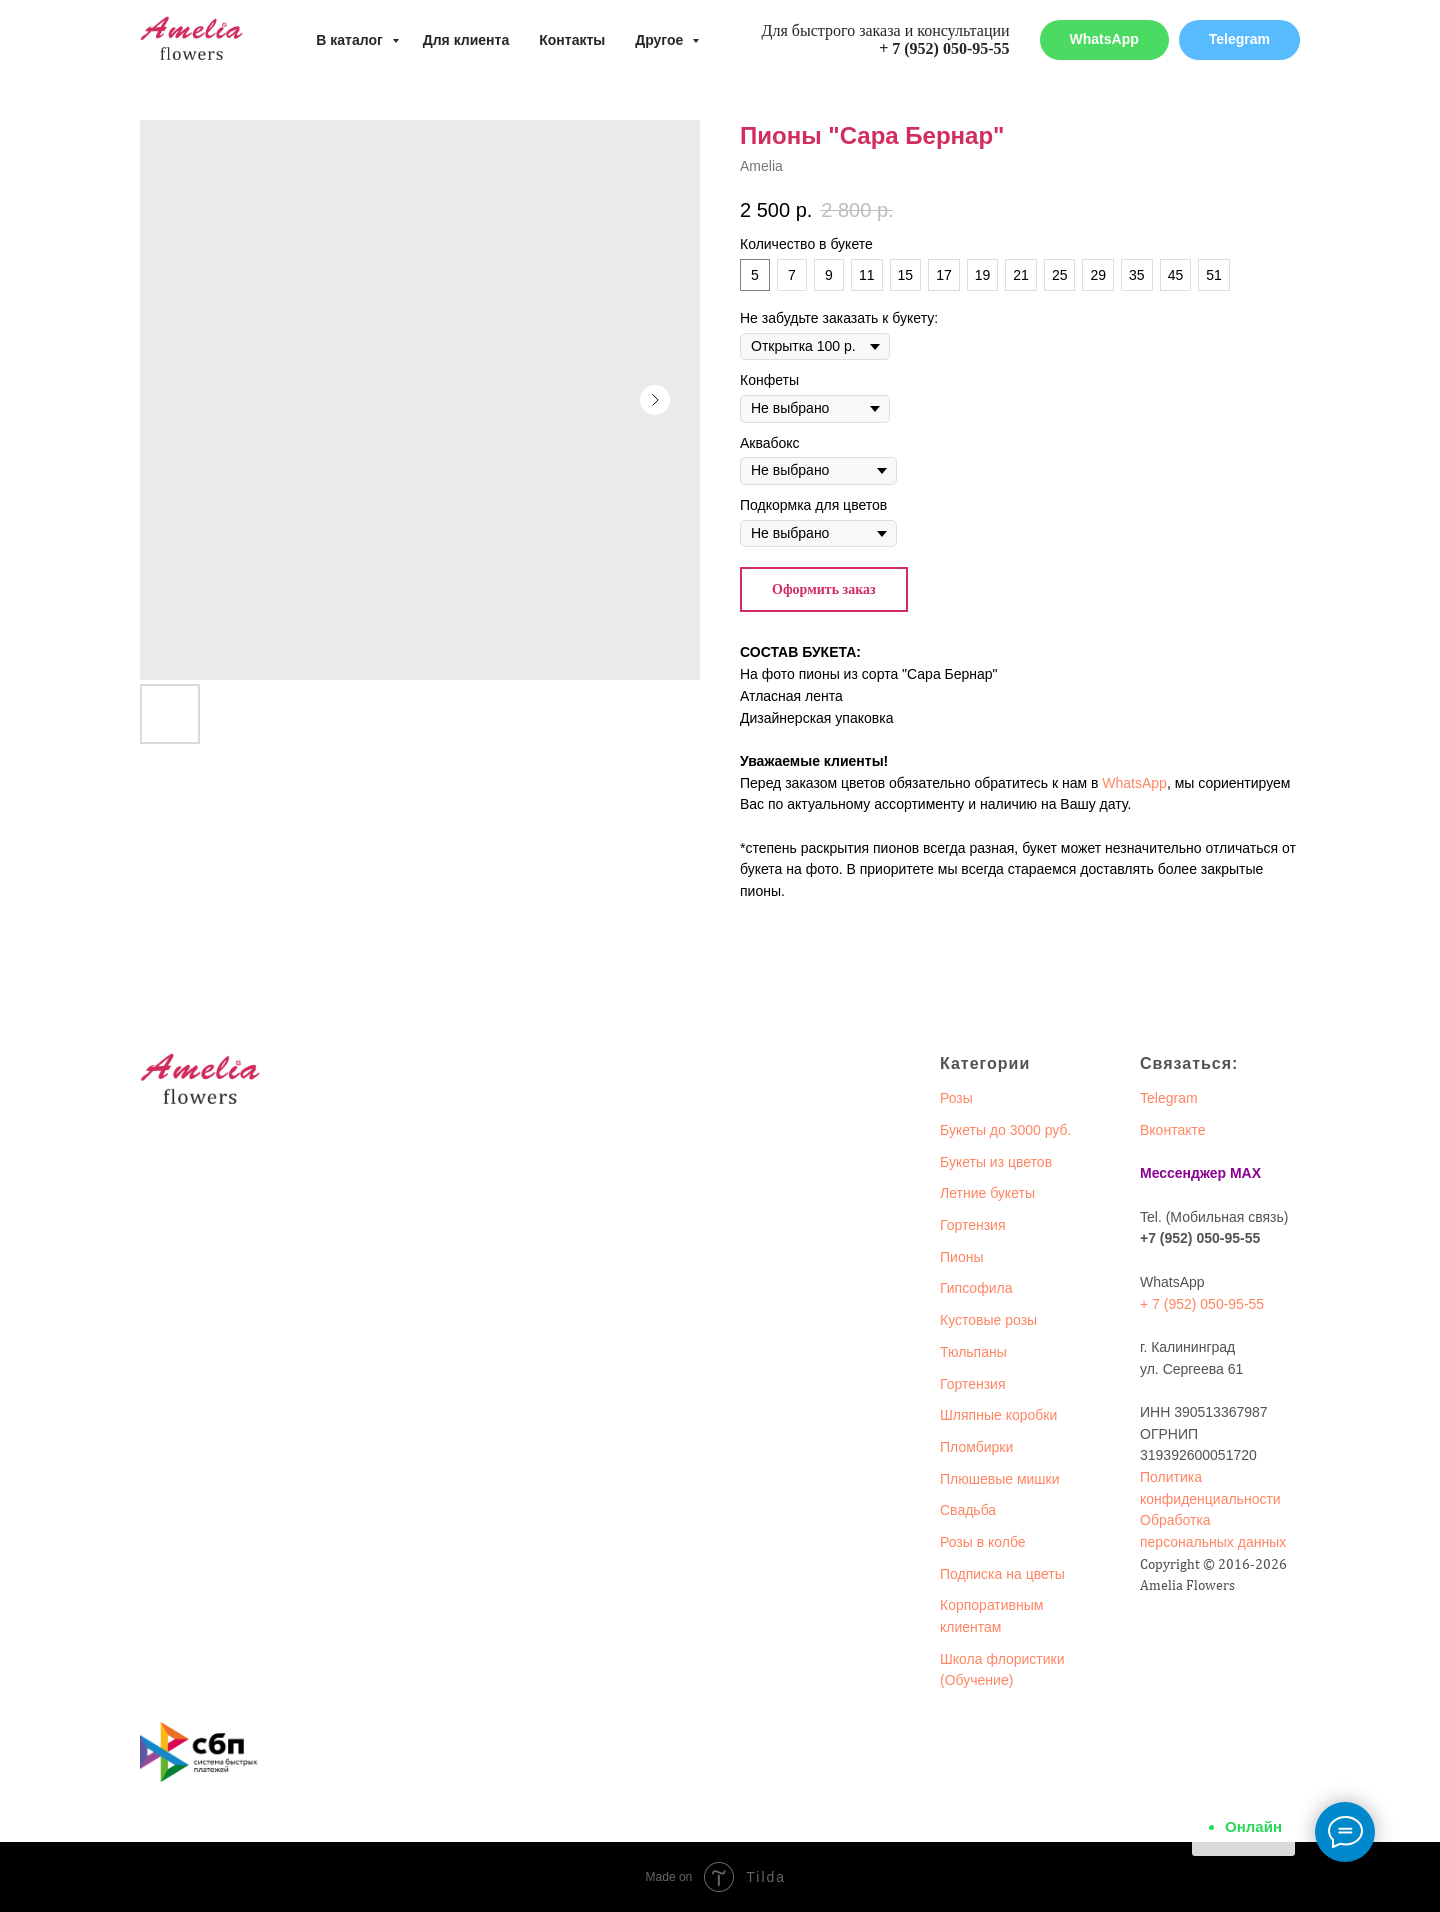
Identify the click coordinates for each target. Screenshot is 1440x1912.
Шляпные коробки (998, 1415)
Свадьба (968, 1510)
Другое (661, 40)
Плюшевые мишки (1000, 1479)
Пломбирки (976, 1447)
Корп (955, 1605)
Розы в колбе (983, 1542)
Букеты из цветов (996, 1162)
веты (1049, 1574)
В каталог (351, 40)
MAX (1245, 1173)
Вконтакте (1173, 1130)
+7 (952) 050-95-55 (1200, 1238)
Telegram (1169, 1098)
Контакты (572, 40)
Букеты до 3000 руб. (1005, 1130)
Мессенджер (1183, 1173)
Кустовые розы (988, 1320)
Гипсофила (976, 1288)
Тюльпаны (973, 1352)
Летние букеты (987, 1193)
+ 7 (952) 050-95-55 (944, 48)
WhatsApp (1134, 783)
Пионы (961, 1257)
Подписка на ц (987, 1574)
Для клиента (466, 40)
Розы (956, 1098)
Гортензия (973, 1225)
